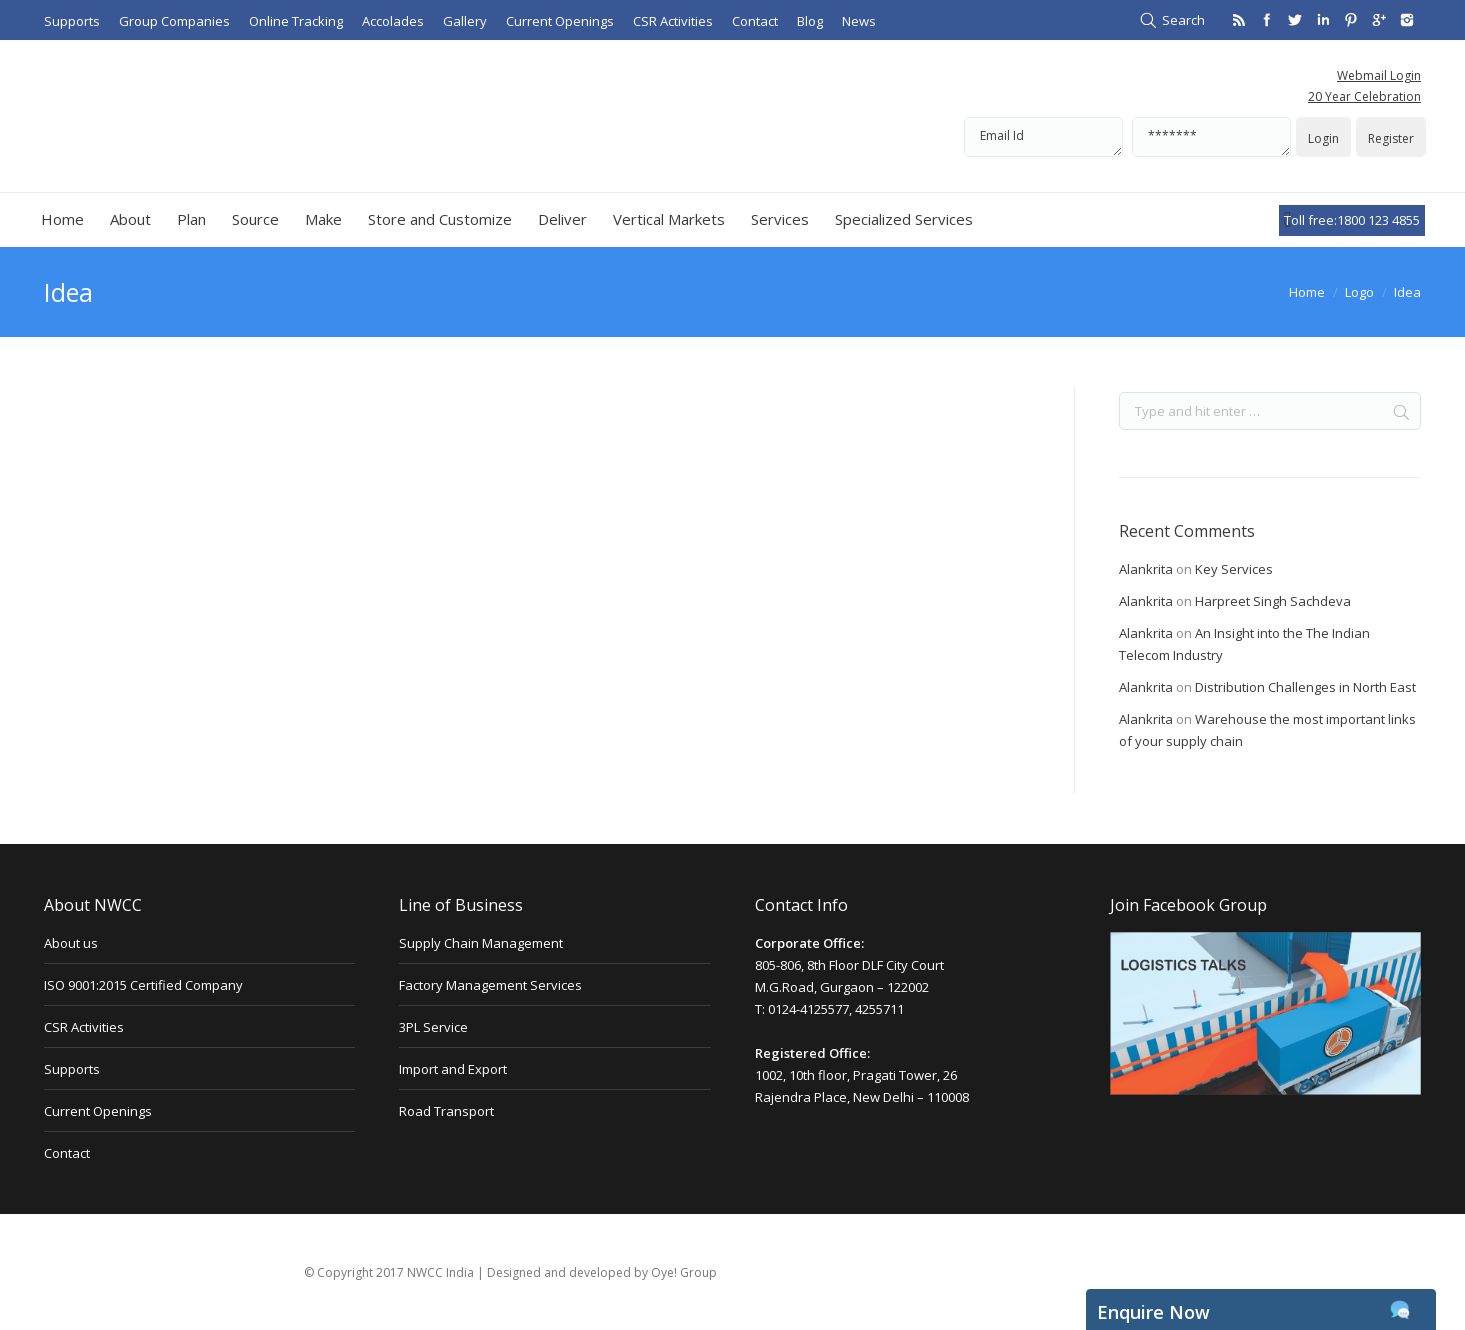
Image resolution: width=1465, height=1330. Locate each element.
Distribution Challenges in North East (1305, 687)
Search (1183, 20)
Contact (67, 1153)
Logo (1359, 292)
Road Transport (446, 1111)
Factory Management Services (490, 985)
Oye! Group (684, 1272)
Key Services (1234, 569)
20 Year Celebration (1364, 96)
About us (71, 943)
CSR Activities (84, 1027)
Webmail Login (1379, 75)
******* (1211, 137)
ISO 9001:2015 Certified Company (143, 985)
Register (1391, 138)
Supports (72, 1069)
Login (1323, 138)
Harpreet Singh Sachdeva (1273, 601)
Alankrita (1146, 569)
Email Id (1043, 137)
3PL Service (433, 1027)
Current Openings (98, 1111)
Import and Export (453, 1069)
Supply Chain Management (481, 943)
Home (1307, 292)
